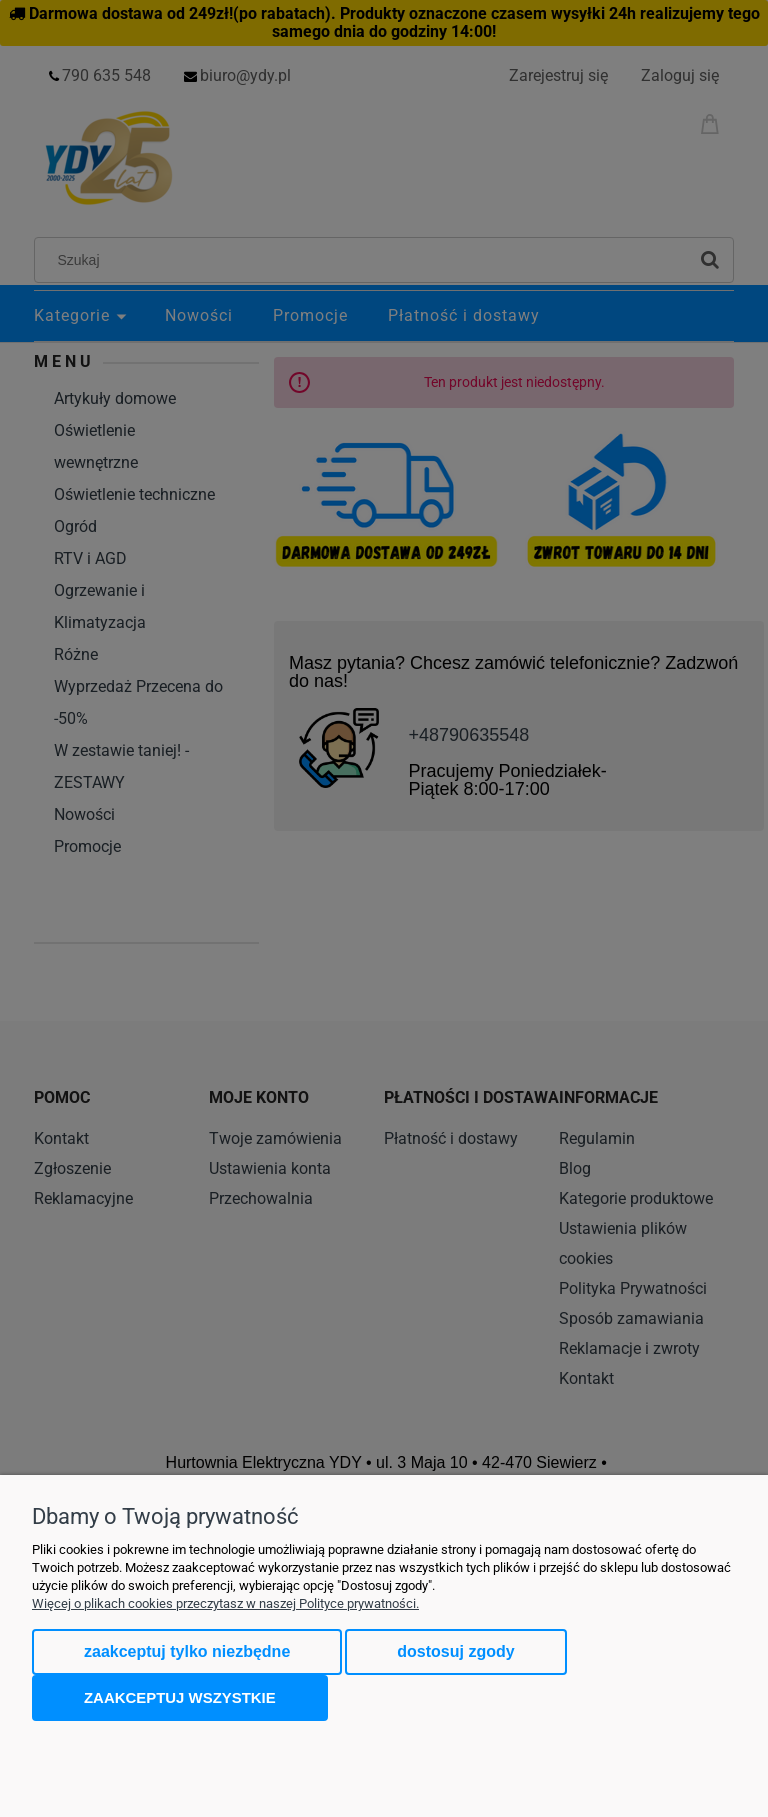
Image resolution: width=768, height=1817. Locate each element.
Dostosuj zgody (455, 1651)
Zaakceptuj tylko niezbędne (187, 1651)
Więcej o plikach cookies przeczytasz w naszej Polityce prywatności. (225, 1603)
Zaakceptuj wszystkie (180, 1697)
